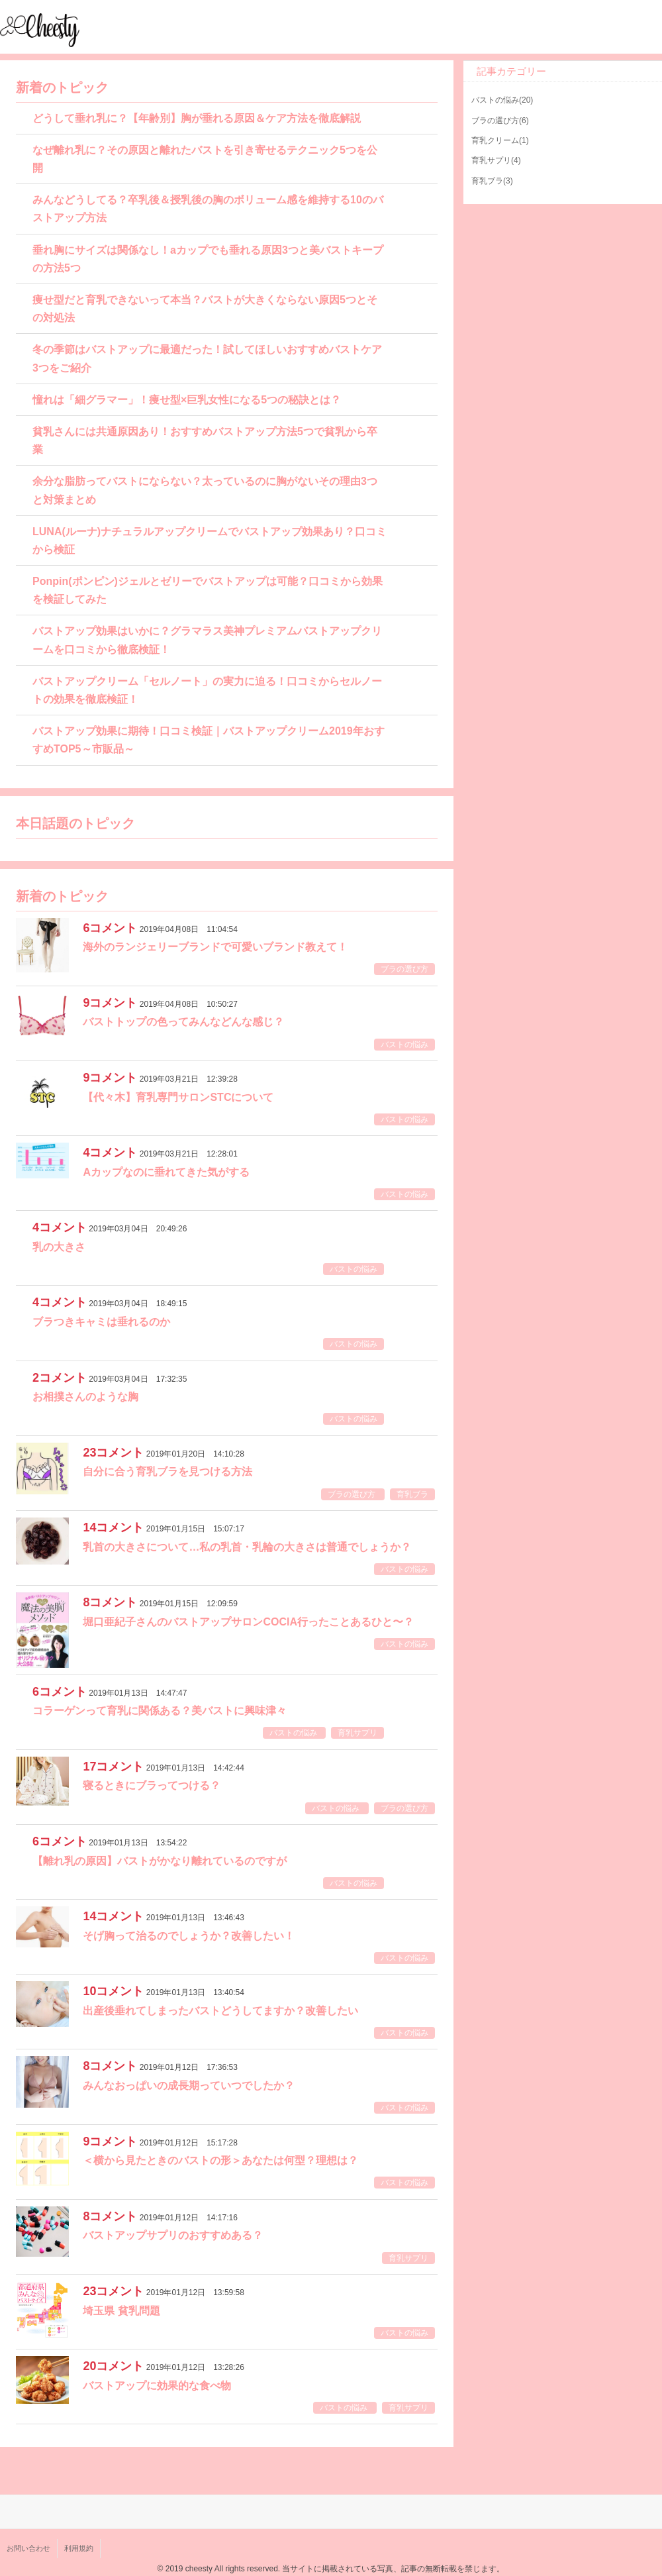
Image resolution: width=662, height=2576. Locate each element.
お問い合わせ (28, 2548)
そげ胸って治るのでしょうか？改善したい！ (189, 1935)
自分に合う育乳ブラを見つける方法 (167, 1471)
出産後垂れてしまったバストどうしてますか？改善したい (220, 2010)
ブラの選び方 (404, 969)
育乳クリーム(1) (500, 140)
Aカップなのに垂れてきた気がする (166, 1172)
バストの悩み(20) (502, 100)
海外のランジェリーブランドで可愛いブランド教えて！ (215, 947)
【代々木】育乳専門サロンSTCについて (178, 1097)
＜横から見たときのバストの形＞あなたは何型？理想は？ (220, 2160)
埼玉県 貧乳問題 (121, 2310)
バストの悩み (404, 1044)
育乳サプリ (357, 1732)
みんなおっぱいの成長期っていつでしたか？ (189, 2085)
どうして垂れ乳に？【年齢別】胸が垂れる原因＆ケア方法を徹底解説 (196, 118)
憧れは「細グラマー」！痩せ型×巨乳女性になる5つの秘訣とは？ (186, 399)
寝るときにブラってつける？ (151, 1785)
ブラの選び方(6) (500, 120)
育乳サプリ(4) (496, 160)
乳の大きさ (58, 1247)
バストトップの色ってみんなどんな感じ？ (183, 1021)
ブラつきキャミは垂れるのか (101, 1321)
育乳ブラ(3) (492, 180)
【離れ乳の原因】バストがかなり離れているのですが (159, 1861)
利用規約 (78, 2548)
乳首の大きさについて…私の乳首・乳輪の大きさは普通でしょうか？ (247, 1547)
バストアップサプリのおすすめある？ (173, 2235)
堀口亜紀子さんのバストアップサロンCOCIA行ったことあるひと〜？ (248, 1621)
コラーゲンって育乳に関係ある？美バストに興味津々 (159, 1710)
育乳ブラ (412, 1494)
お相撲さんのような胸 (85, 1396)
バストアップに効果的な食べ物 (157, 2385)
